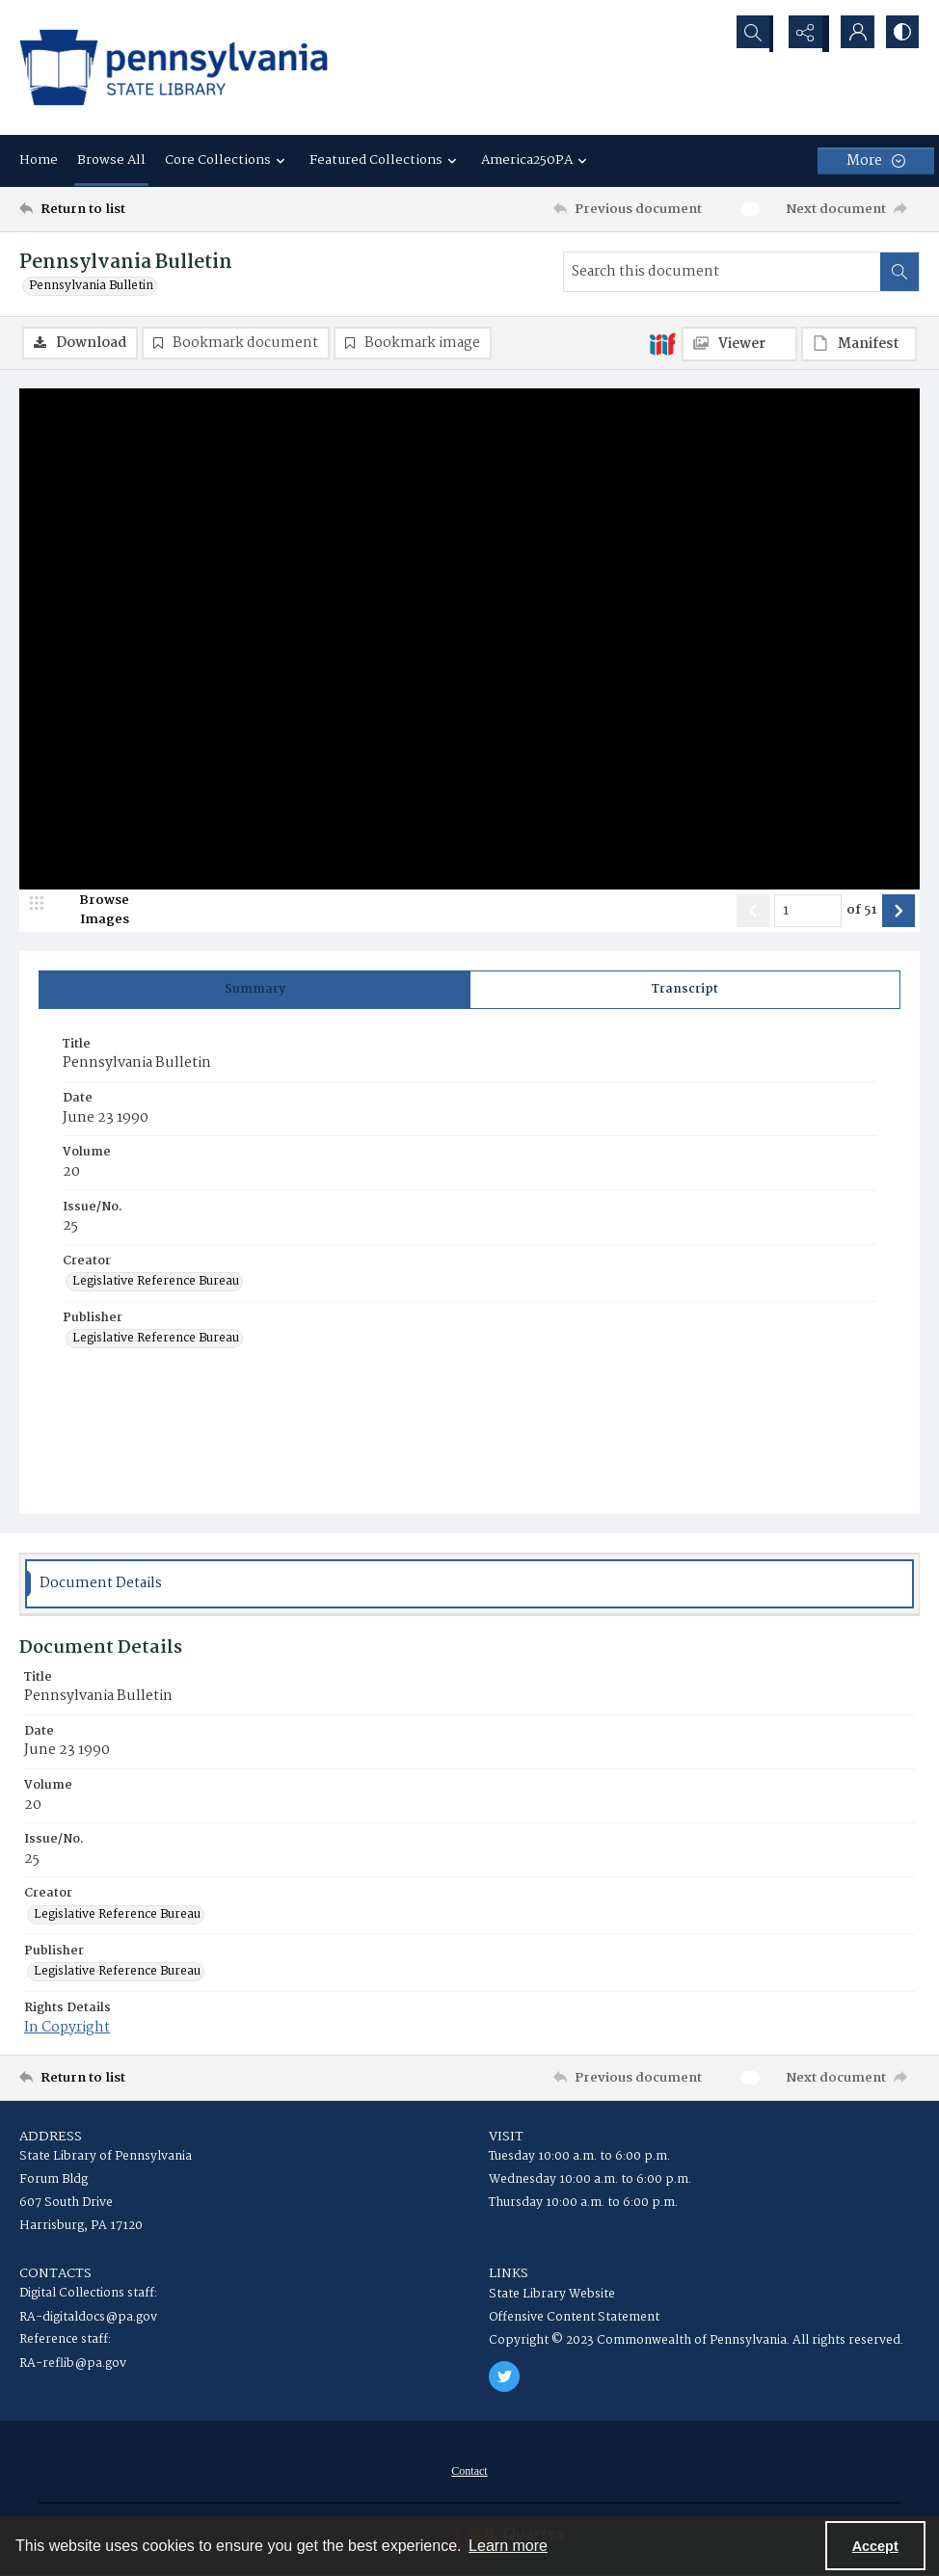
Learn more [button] (508, 2545)
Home (38, 160)
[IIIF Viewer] (739, 344)
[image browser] (91, 911)
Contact (469, 2472)
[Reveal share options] (804, 33)
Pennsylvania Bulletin (91, 286)
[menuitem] (469, 2471)
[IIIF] (662, 343)
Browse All (111, 160)
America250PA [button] (536, 160)
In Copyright (67, 2028)
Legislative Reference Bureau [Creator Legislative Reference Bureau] (155, 1282)
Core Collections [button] (227, 160)
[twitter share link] (504, 2377)
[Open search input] (756, 33)
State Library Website (552, 2295)
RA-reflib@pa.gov (72, 2364)
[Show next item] (898, 911)
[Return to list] (140, 209)
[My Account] (852, 33)
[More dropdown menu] (876, 160)
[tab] (255, 990)
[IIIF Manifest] (859, 344)
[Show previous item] (753, 911)
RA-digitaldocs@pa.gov (88, 2318)
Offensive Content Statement (574, 2318)
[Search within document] (899, 271)
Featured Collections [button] (385, 160)
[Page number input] (808, 911)
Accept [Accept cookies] (875, 2546)
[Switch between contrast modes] (900, 33)
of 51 (861, 911)
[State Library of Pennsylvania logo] (173, 67)
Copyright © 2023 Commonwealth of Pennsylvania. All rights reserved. (696, 2341)
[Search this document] (722, 271)
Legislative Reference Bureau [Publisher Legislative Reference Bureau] (155, 1340)
